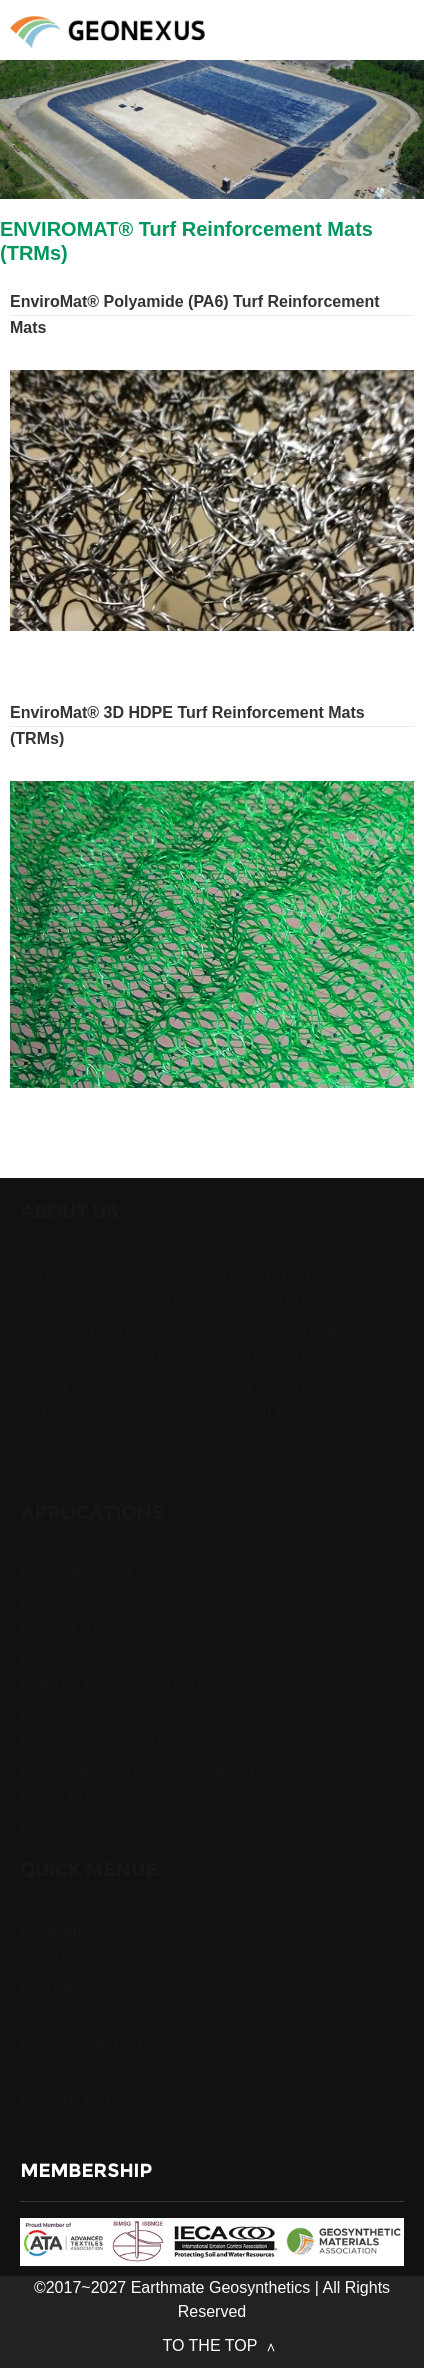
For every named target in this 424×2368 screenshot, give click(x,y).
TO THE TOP (212, 2345)
